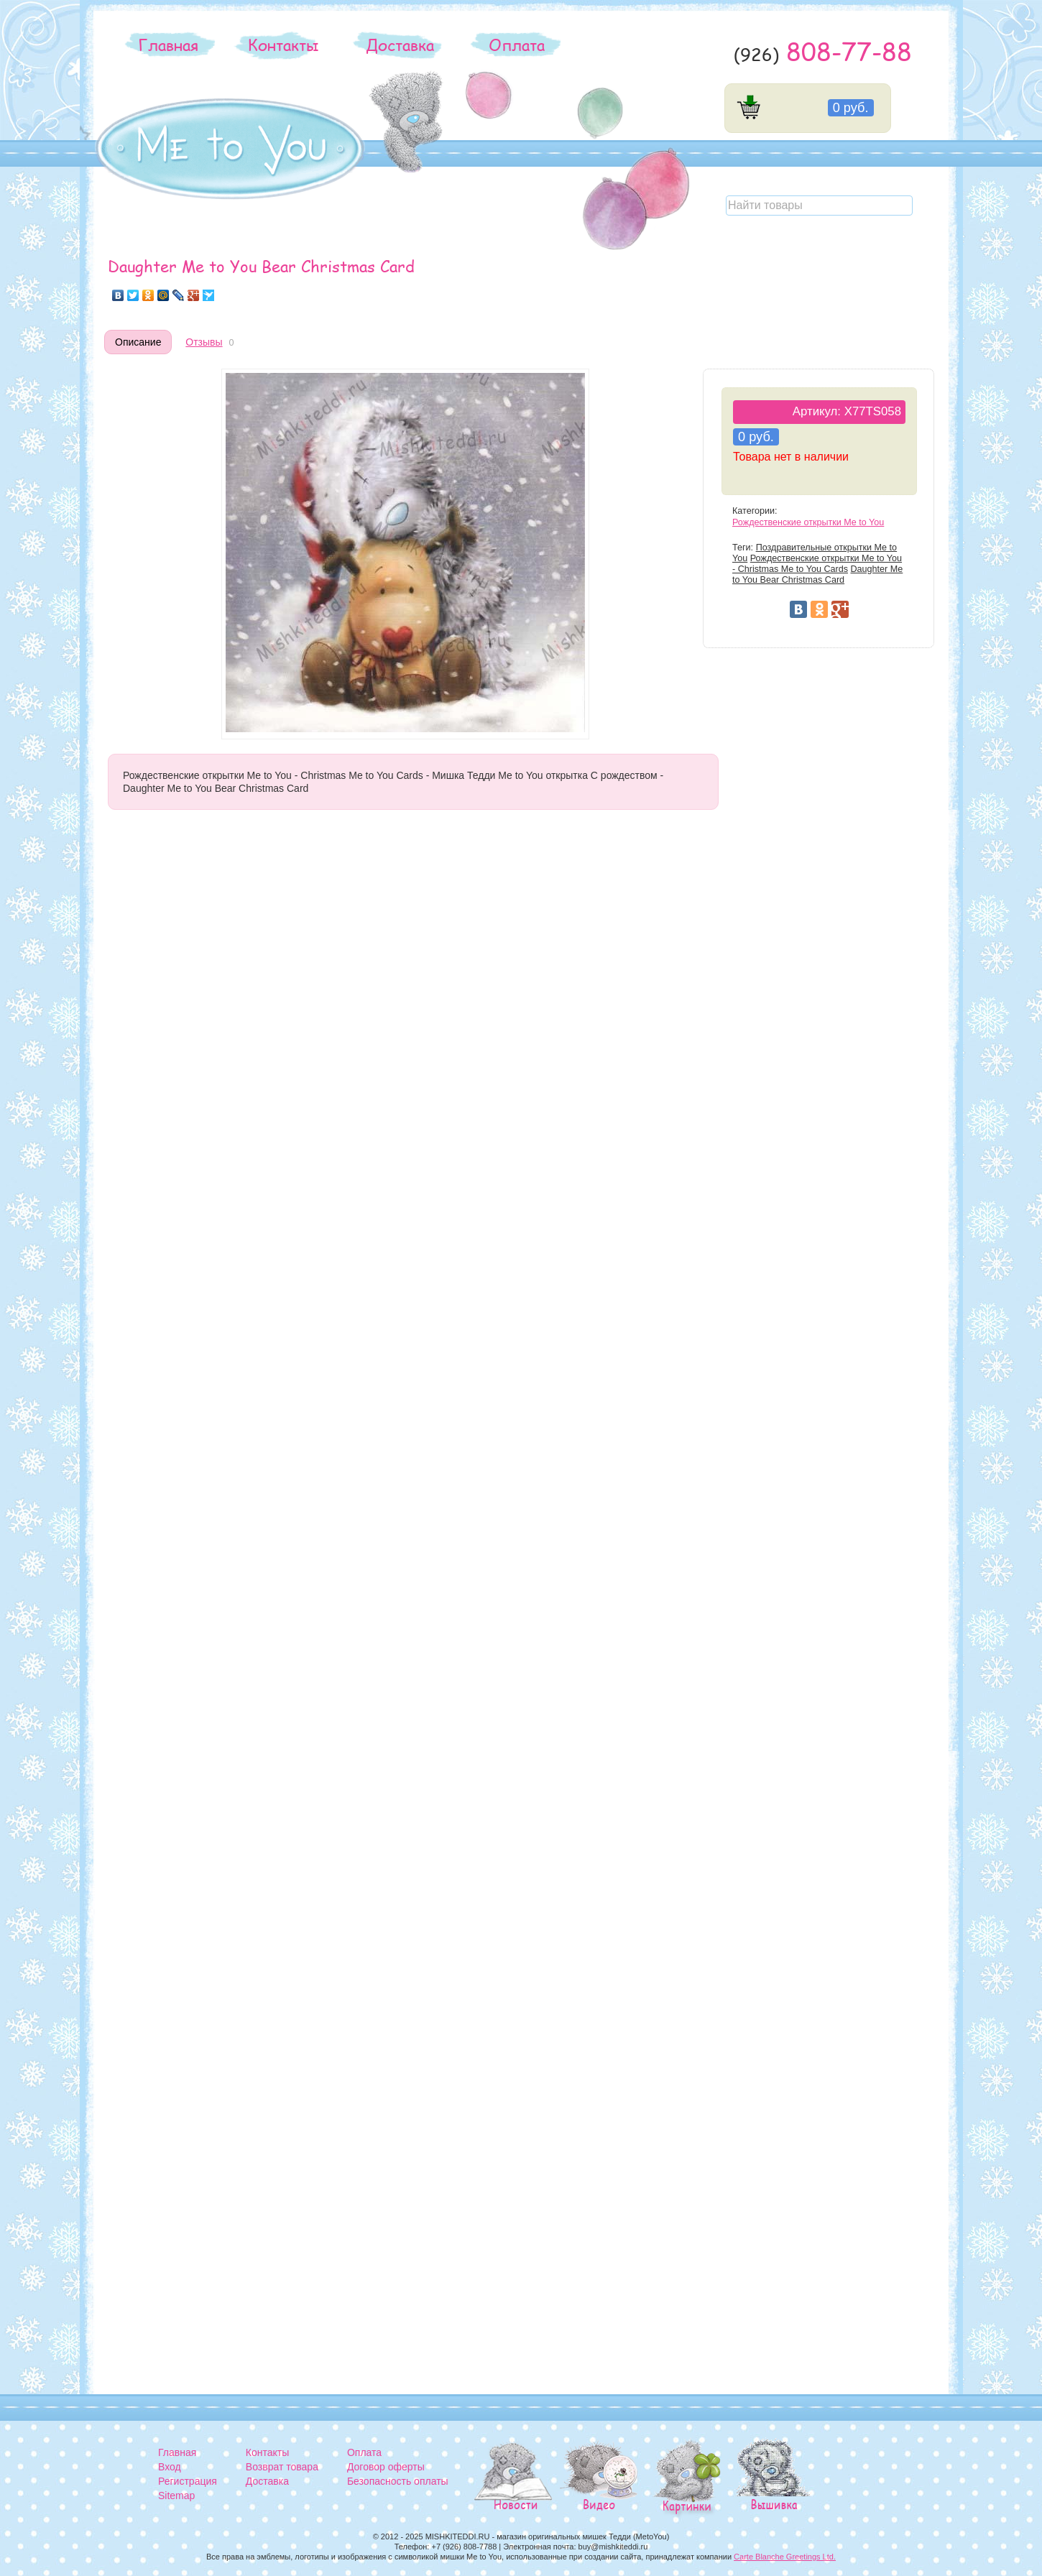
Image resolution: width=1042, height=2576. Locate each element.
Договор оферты (386, 2467)
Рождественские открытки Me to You (808, 522)
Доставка (400, 44)
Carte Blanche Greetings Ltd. (785, 2556)
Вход (169, 2467)
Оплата (517, 44)
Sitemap (176, 2495)
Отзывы (203, 342)
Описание (138, 342)
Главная (168, 44)
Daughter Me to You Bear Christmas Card (817, 574)
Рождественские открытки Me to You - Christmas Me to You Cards (817, 563)
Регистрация (187, 2481)
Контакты (283, 44)
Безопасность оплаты (397, 2481)
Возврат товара (282, 2467)
